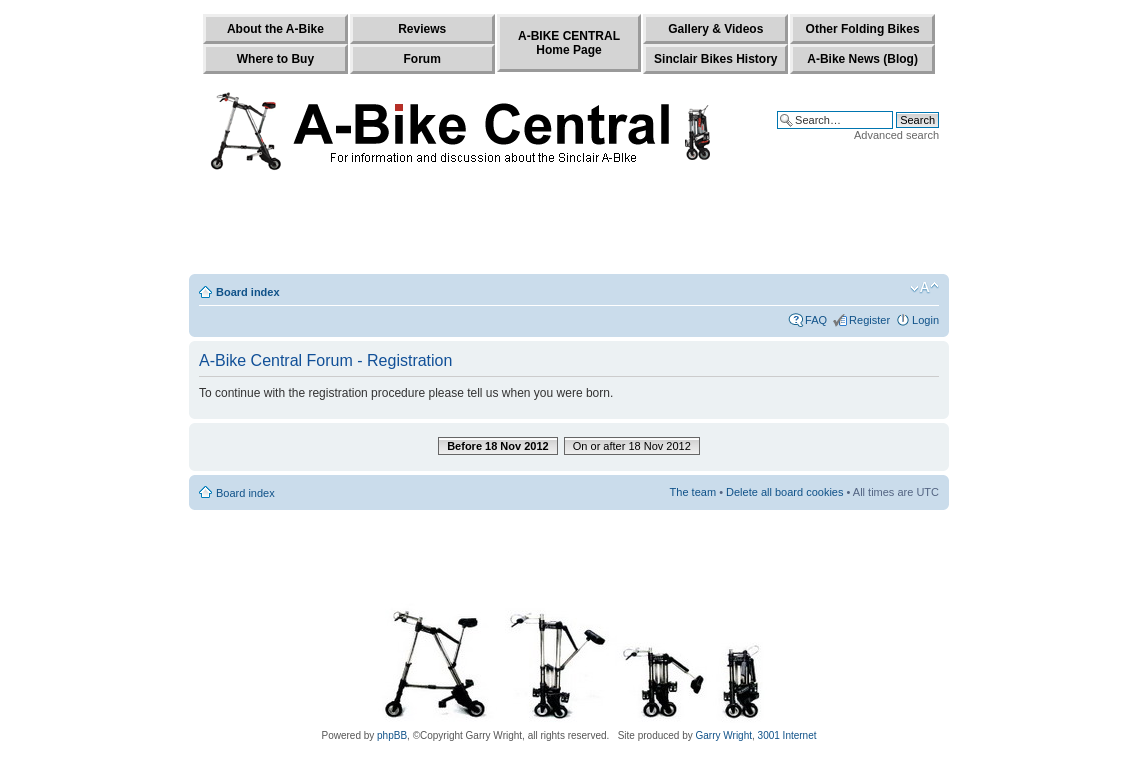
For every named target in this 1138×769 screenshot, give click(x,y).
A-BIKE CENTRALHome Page (569, 43)
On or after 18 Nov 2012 (632, 446)
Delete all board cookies (784, 492)
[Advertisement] (569, 227)
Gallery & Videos (715, 29)
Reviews (422, 29)
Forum (422, 59)
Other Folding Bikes (863, 29)
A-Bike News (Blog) (862, 59)
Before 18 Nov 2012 (498, 446)
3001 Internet (787, 735)
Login (925, 320)
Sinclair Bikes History (715, 59)
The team (693, 492)
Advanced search (896, 135)
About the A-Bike (275, 29)
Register (869, 320)
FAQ (816, 320)
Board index (248, 292)
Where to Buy (275, 59)
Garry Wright (724, 735)
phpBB (392, 735)
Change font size (924, 288)
